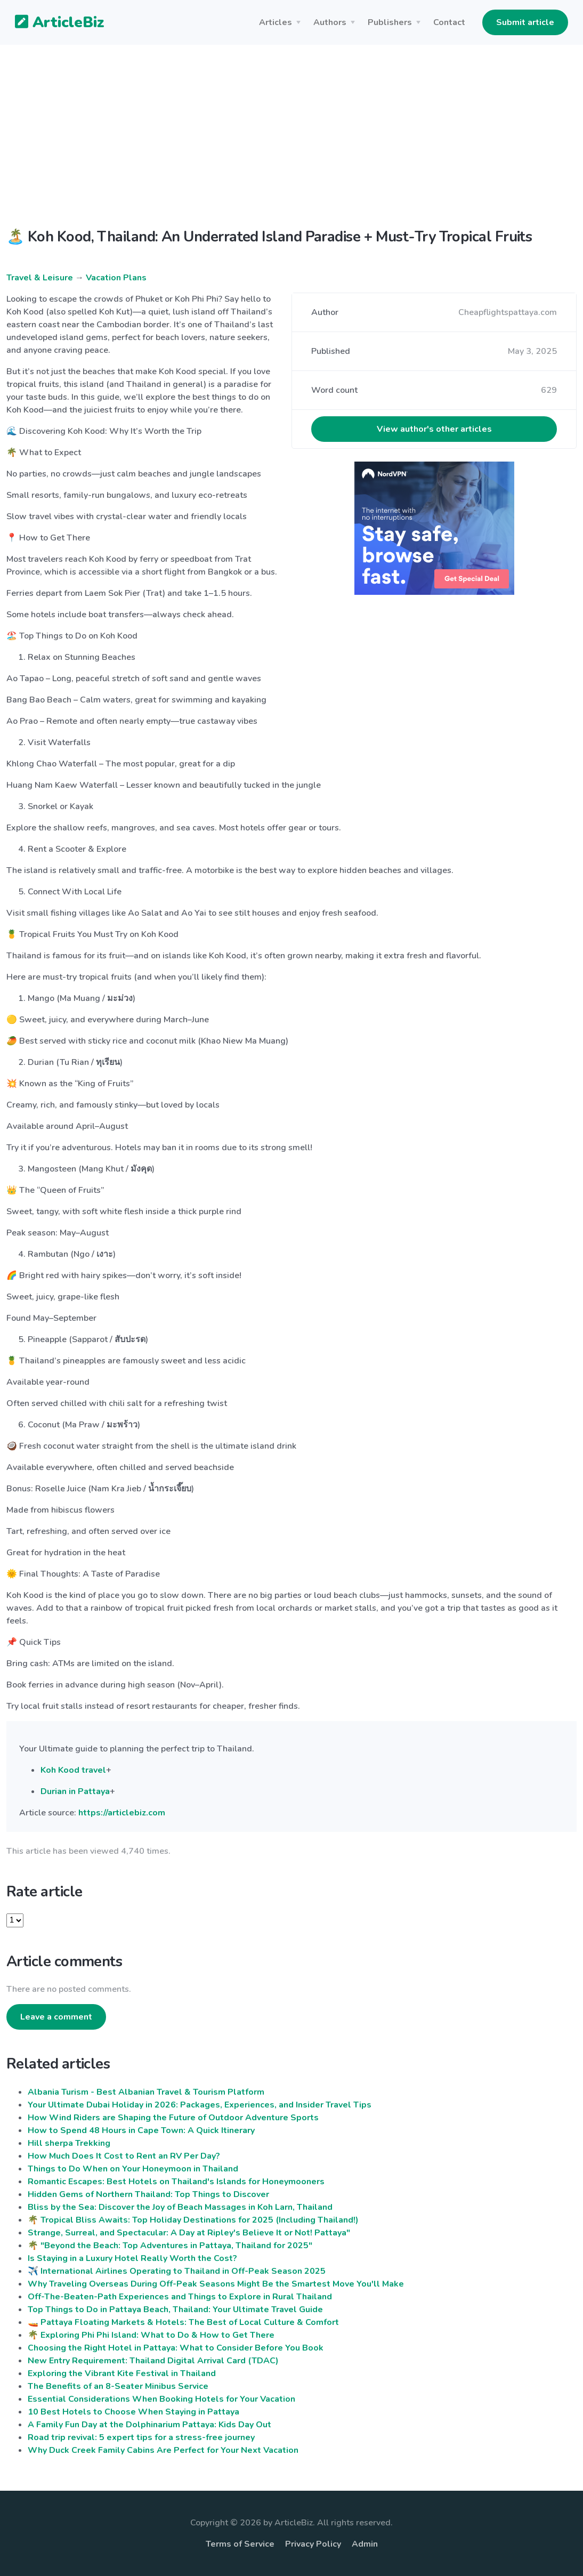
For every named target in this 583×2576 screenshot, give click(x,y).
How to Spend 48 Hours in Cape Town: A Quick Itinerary (141, 2130)
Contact (449, 22)
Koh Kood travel (73, 1770)
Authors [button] (329, 22)
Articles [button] (275, 22)
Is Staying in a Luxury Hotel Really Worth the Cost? (132, 2258)
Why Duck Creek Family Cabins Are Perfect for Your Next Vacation (163, 2450)
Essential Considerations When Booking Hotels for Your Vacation (161, 2399)
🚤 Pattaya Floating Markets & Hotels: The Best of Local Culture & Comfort (183, 2322)
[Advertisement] (291, 145)
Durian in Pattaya (75, 1791)
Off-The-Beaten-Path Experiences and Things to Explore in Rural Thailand (180, 2297)
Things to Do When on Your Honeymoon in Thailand (133, 2169)
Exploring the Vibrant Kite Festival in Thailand (122, 2373)
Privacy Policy (313, 2544)
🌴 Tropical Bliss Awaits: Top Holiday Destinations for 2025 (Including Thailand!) (193, 2220)
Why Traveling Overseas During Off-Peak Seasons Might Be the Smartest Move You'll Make (216, 2284)
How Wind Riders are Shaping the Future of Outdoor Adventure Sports (173, 2117)
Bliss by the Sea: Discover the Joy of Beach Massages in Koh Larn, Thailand (180, 2207)
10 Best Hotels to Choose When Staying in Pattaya (133, 2412)
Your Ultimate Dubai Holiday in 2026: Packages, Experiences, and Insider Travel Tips (199, 2105)
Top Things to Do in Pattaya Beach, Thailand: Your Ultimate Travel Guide (175, 2309)
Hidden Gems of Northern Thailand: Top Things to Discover (148, 2194)
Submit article (525, 22)
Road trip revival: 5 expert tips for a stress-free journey (141, 2437)
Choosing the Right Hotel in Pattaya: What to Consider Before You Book (175, 2348)
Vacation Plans (116, 278)
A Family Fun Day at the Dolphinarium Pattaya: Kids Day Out (149, 2424)
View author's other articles (434, 429)
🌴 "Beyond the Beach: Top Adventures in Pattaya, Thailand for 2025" (170, 2245)
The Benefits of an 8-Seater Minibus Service (118, 2386)
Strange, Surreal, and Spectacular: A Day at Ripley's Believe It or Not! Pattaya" (189, 2233)
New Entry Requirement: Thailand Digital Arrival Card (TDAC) (153, 2361)
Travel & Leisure (39, 278)
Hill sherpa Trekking (69, 2143)
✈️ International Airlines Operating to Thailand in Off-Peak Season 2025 (177, 2271)
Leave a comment (56, 2017)
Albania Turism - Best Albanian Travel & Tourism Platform (146, 2092)
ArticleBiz (53, 23)
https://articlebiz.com (121, 1813)
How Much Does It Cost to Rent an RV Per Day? (124, 2156)
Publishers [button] (390, 22)
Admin (365, 2544)
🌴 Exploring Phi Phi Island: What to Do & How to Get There (151, 2335)
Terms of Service (240, 2544)
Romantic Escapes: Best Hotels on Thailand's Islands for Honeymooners (176, 2181)
